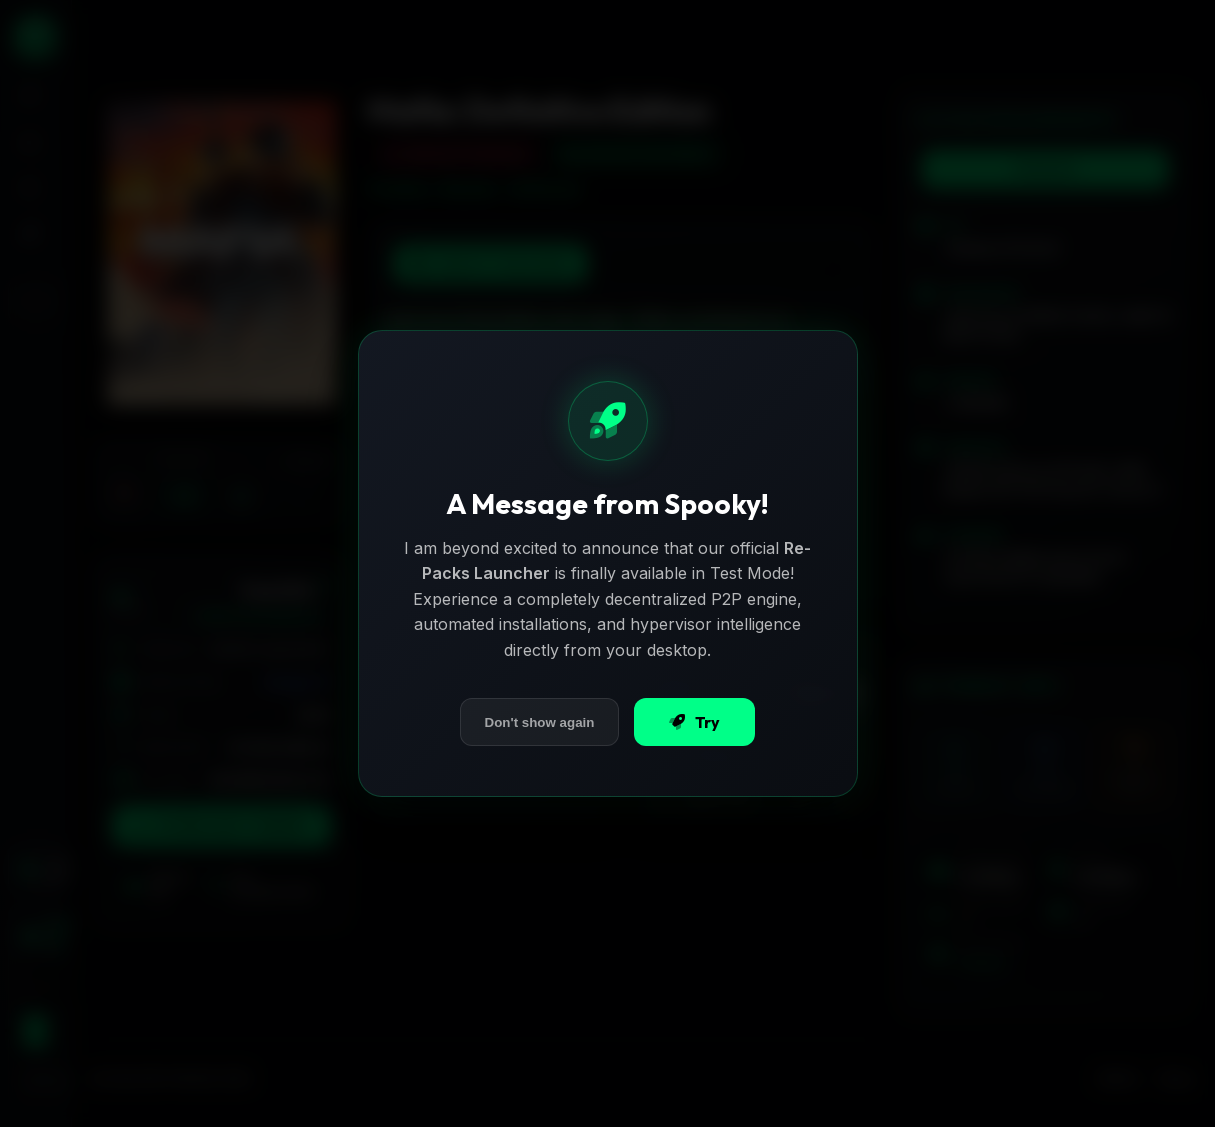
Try (694, 722)
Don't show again (540, 722)
